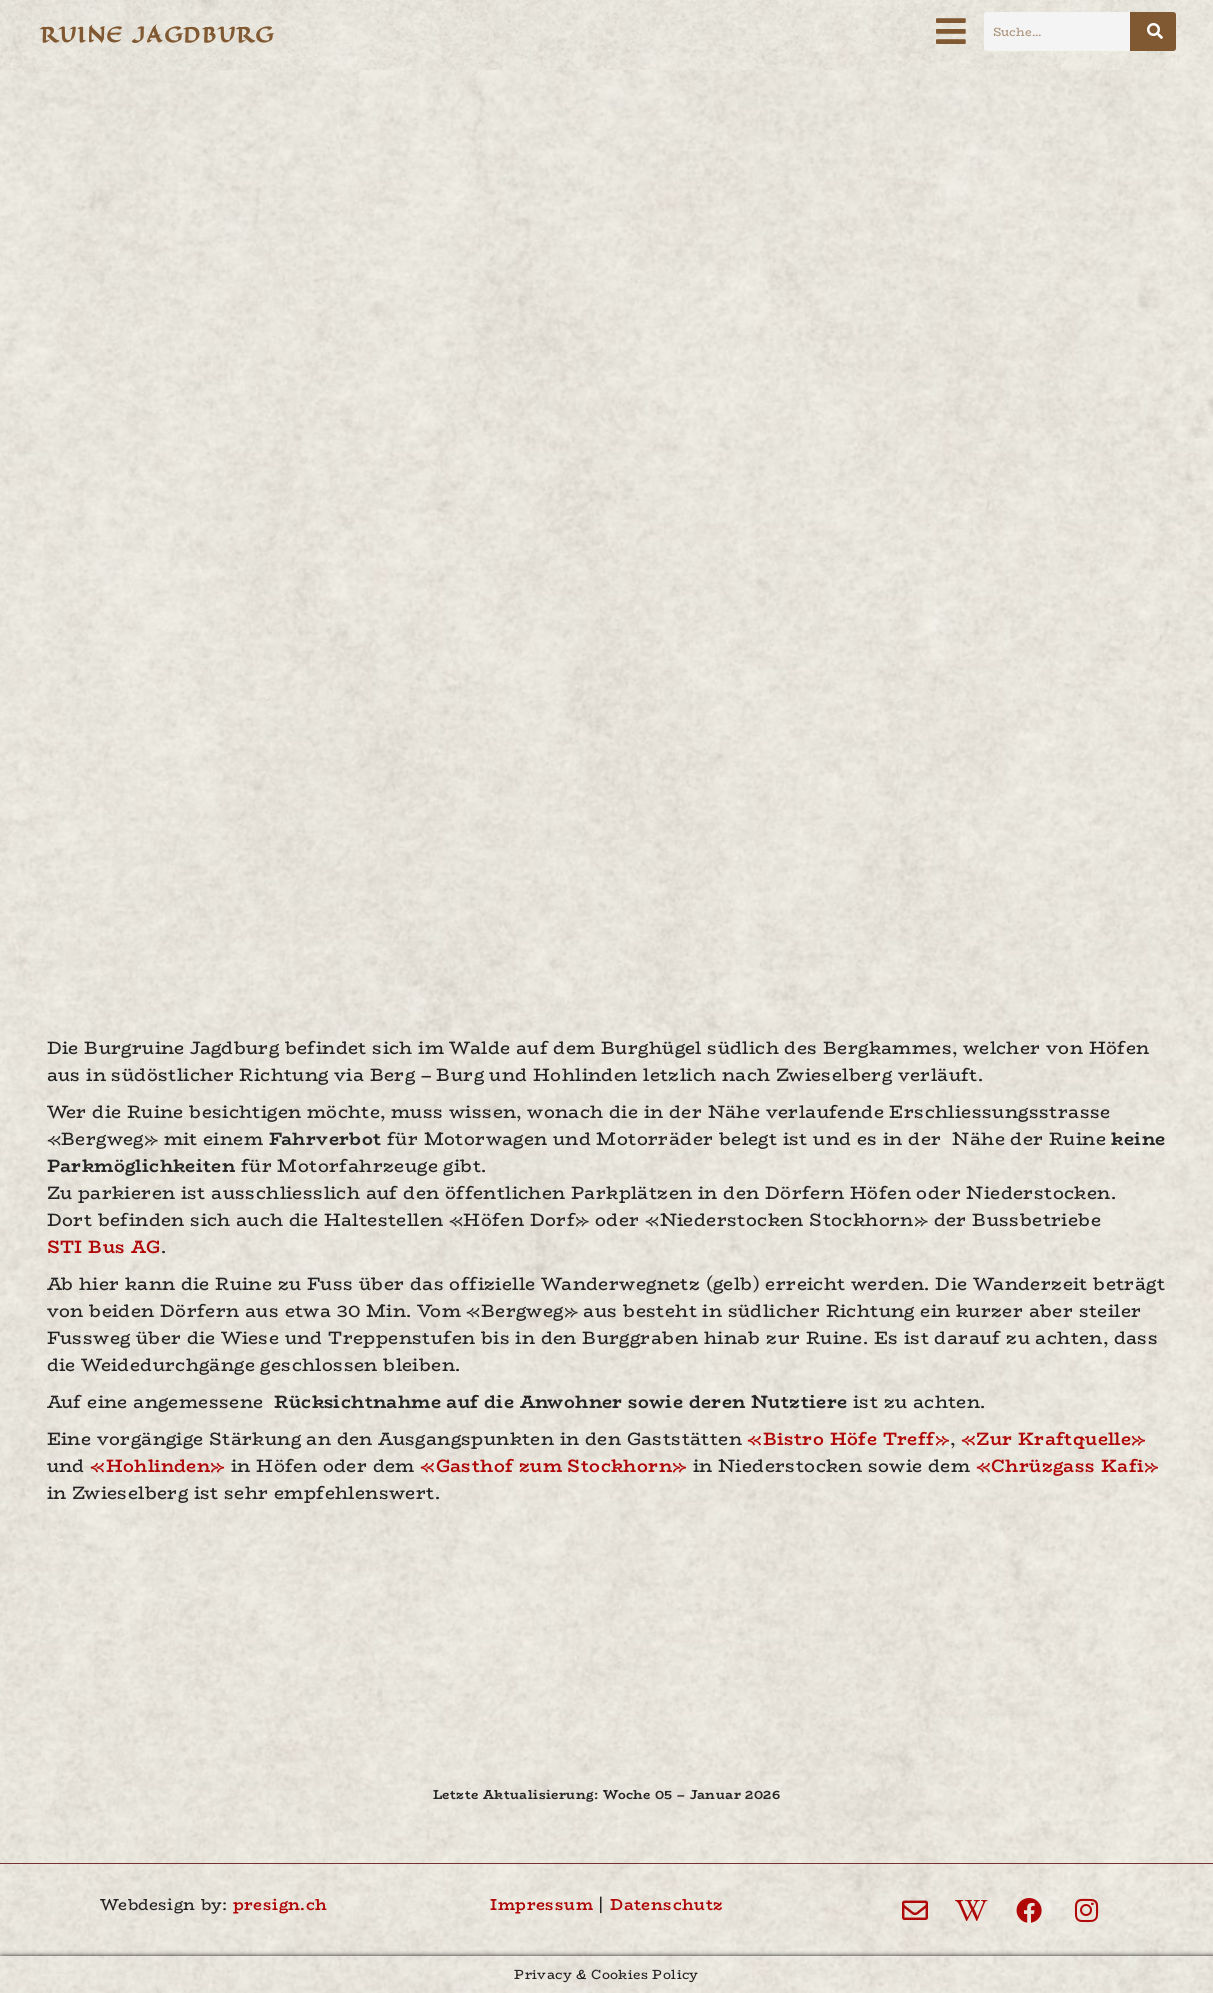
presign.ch (280, 1904)
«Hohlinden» (157, 1466)
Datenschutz (666, 1904)
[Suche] (1153, 31)
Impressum (541, 1904)
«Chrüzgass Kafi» (1067, 1466)
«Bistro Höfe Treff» (848, 1439)
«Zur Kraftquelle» (1054, 1439)
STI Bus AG (104, 1247)
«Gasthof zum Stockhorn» (553, 1466)
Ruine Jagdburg (157, 34)
